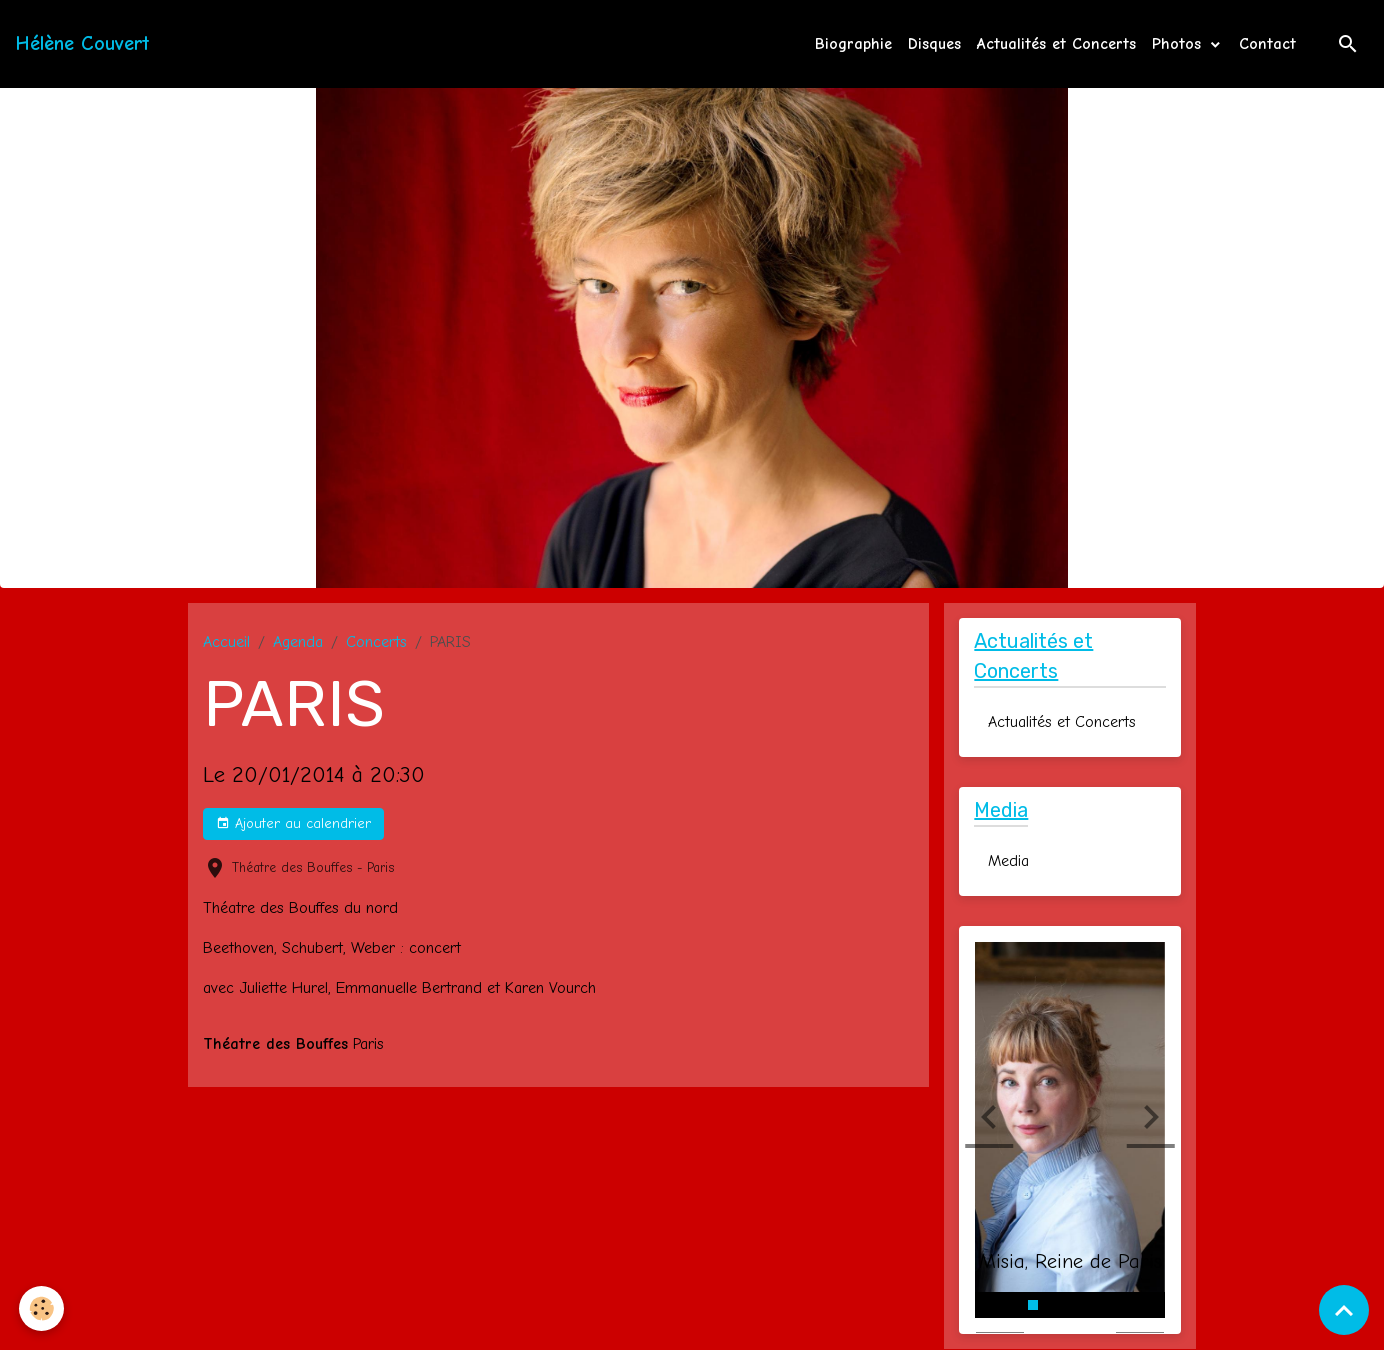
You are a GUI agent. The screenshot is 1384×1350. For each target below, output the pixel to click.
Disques (934, 44)
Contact (1267, 44)
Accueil (226, 642)
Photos (1179, 44)
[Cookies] (42, 1308)
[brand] (82, 44)
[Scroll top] (1344, 1310)
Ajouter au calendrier (293, 824)
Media (1008, 862)
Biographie (853, 44)
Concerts (376, 642)
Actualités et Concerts (1056, 44)
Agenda (298, 642)
